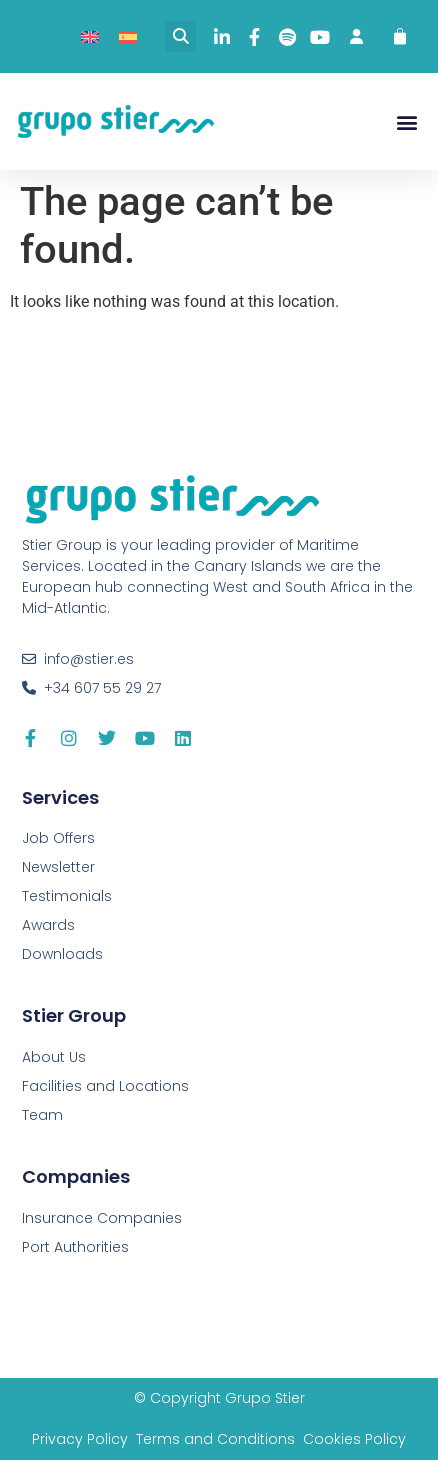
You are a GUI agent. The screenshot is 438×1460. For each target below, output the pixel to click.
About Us (54, 1057)
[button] (180, 36)
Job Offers (58, 838)
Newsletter (58, 867)
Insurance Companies (102, 1218)
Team (42, 1115)
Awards (48, 925)
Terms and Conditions (215, 1439)
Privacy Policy (80, 1439)
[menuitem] (90, 36)
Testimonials (67, 896)
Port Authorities (75, 1247)
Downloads (62, 954)
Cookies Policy (354, 1439)
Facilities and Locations (105, 1086)
